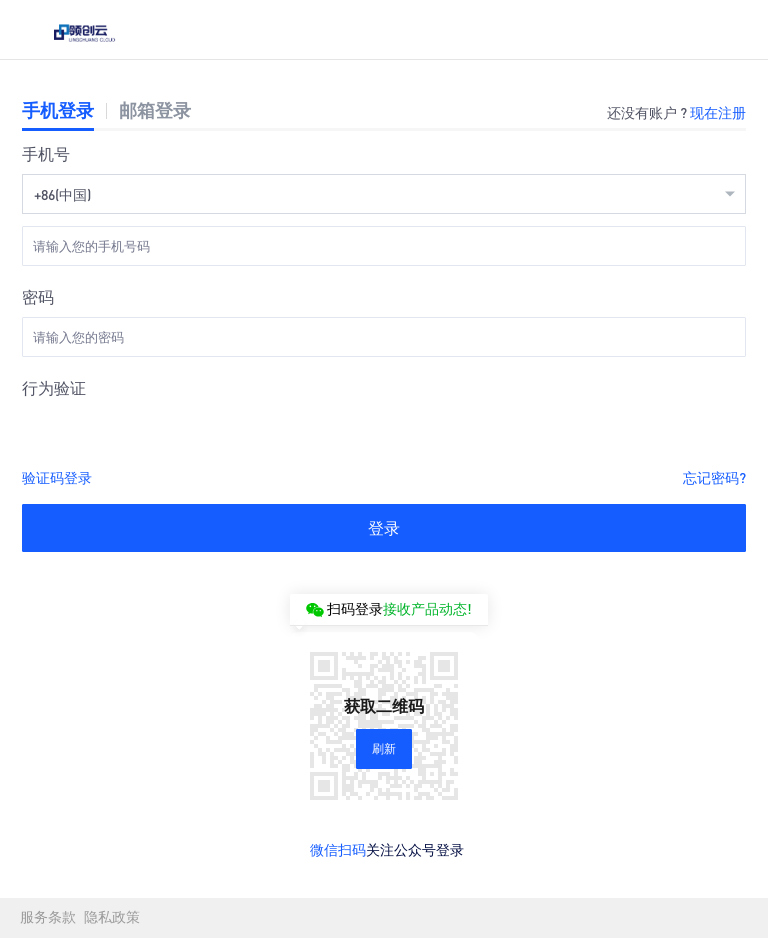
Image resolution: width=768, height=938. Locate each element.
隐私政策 (112, 917)
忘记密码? (714, 477)
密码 (38, 296)
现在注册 (718, 112)
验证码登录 (57, 477)
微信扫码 (338, 849)
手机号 (46, 153)
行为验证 (54, 387)
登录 (384, 527)
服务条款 (48, 917)
